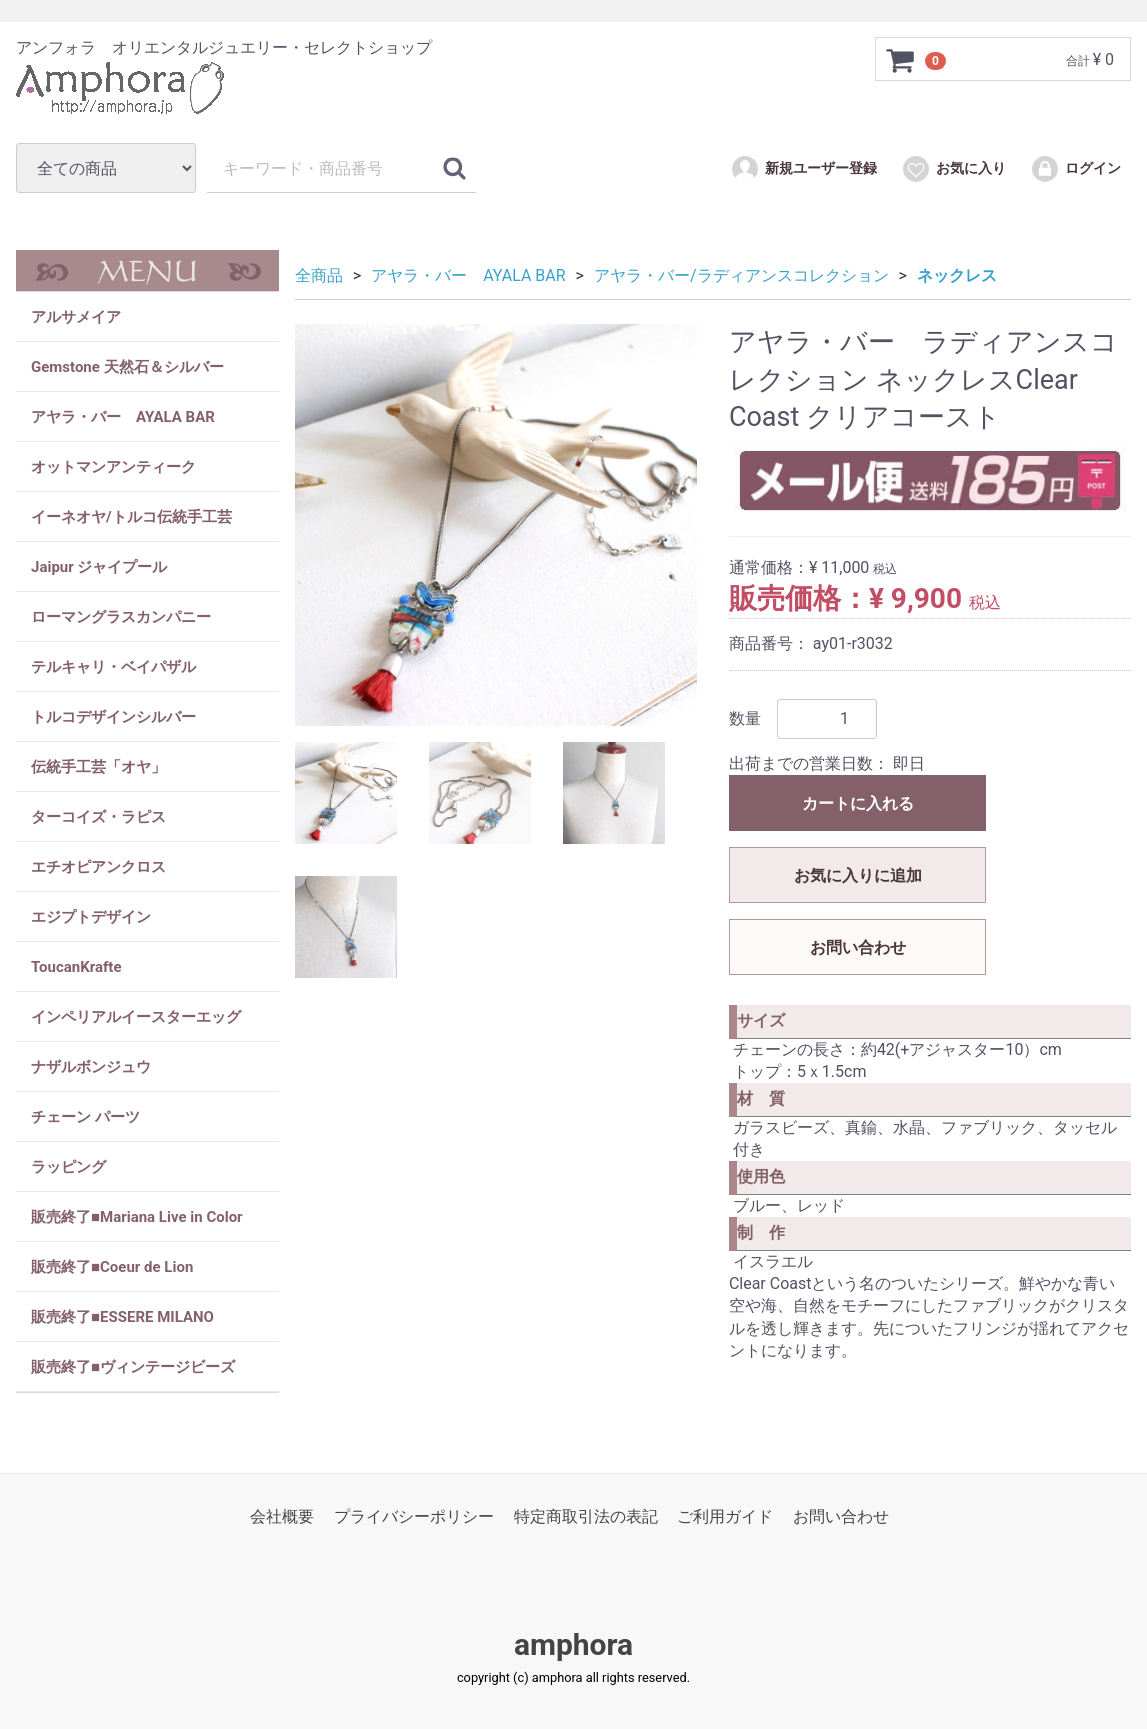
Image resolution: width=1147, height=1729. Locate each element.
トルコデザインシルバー (113, 717)
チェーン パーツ (85, 1117)
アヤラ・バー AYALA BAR (123, 417)
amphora (573, 1645)
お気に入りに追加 (858, 875)
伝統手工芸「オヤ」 (98, 767)
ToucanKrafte (76, 967)
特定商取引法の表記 (586, 1516)
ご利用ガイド (725, 1516)
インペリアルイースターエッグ (136, 1017)
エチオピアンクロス (98, 867)
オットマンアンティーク (113, 467)
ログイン (1075, 169)
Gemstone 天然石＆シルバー (127, 367)
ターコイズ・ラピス (98, 817)
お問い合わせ (858, 947)
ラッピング (68, 1167)
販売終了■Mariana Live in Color (137, 1217)
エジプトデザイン (91, 917)
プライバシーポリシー (414, 1516)
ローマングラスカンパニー (121, 617)
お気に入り (953, 169)
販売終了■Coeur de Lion (112, 1267)
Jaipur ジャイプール (99, 567)
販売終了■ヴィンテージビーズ (133, 1367)
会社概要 (282, 1516)
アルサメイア (76, 317)
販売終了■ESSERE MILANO (122, 1317)
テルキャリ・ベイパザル (113, 667)
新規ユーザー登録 (803, 169)
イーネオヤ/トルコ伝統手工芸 (131, 517)
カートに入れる (858, 803)
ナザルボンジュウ (91, 1067)
